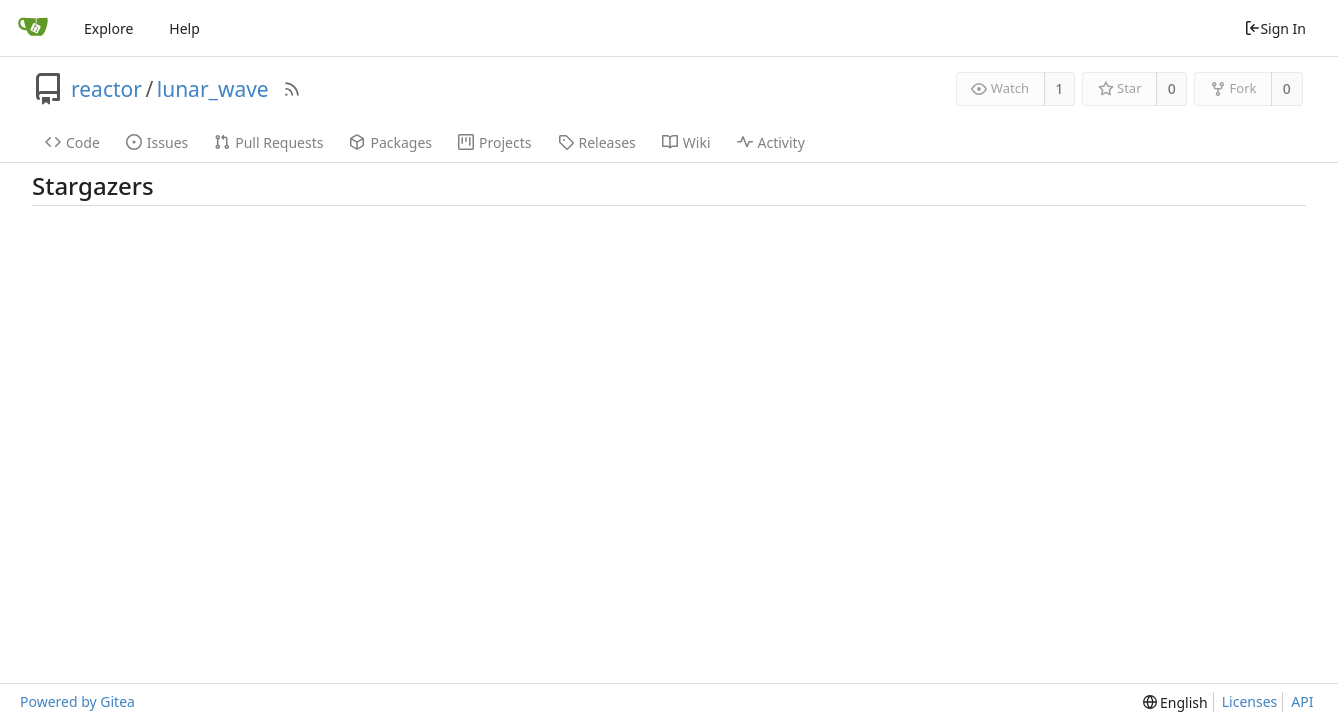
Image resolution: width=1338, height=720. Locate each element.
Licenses (1250, 701)
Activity (771, 142)
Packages (390, 142)
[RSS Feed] (292, 89)
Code (72, 142)
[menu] (1175, 702)
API (1302, 701)
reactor (106, 89)
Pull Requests (268, 142)
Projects (494, 142)
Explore (108, 28)
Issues (157, 142)
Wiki (686, 142)
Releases (597, 142)
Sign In (1275, 28)
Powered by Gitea (77, 701)
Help (184, 28)
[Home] (33, 28)
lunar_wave (213, 89)
